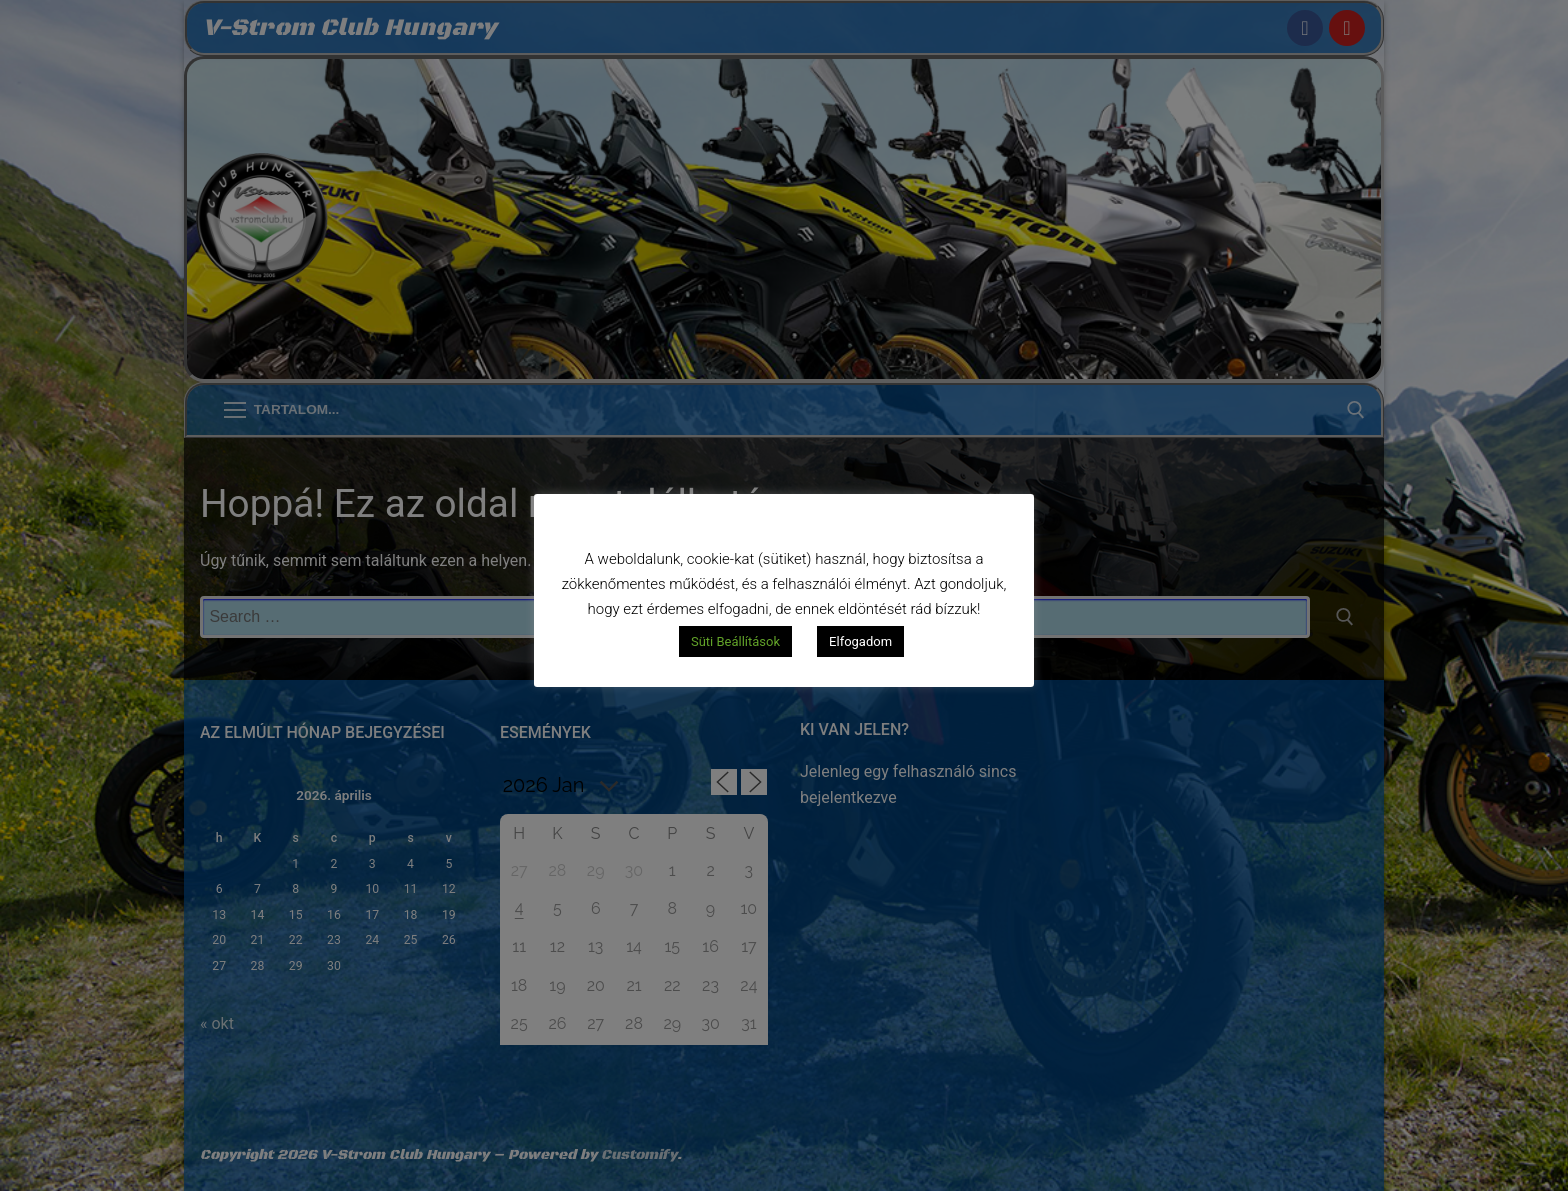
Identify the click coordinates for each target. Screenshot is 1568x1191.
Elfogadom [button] (860, 641)
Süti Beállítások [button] (735, 641)
